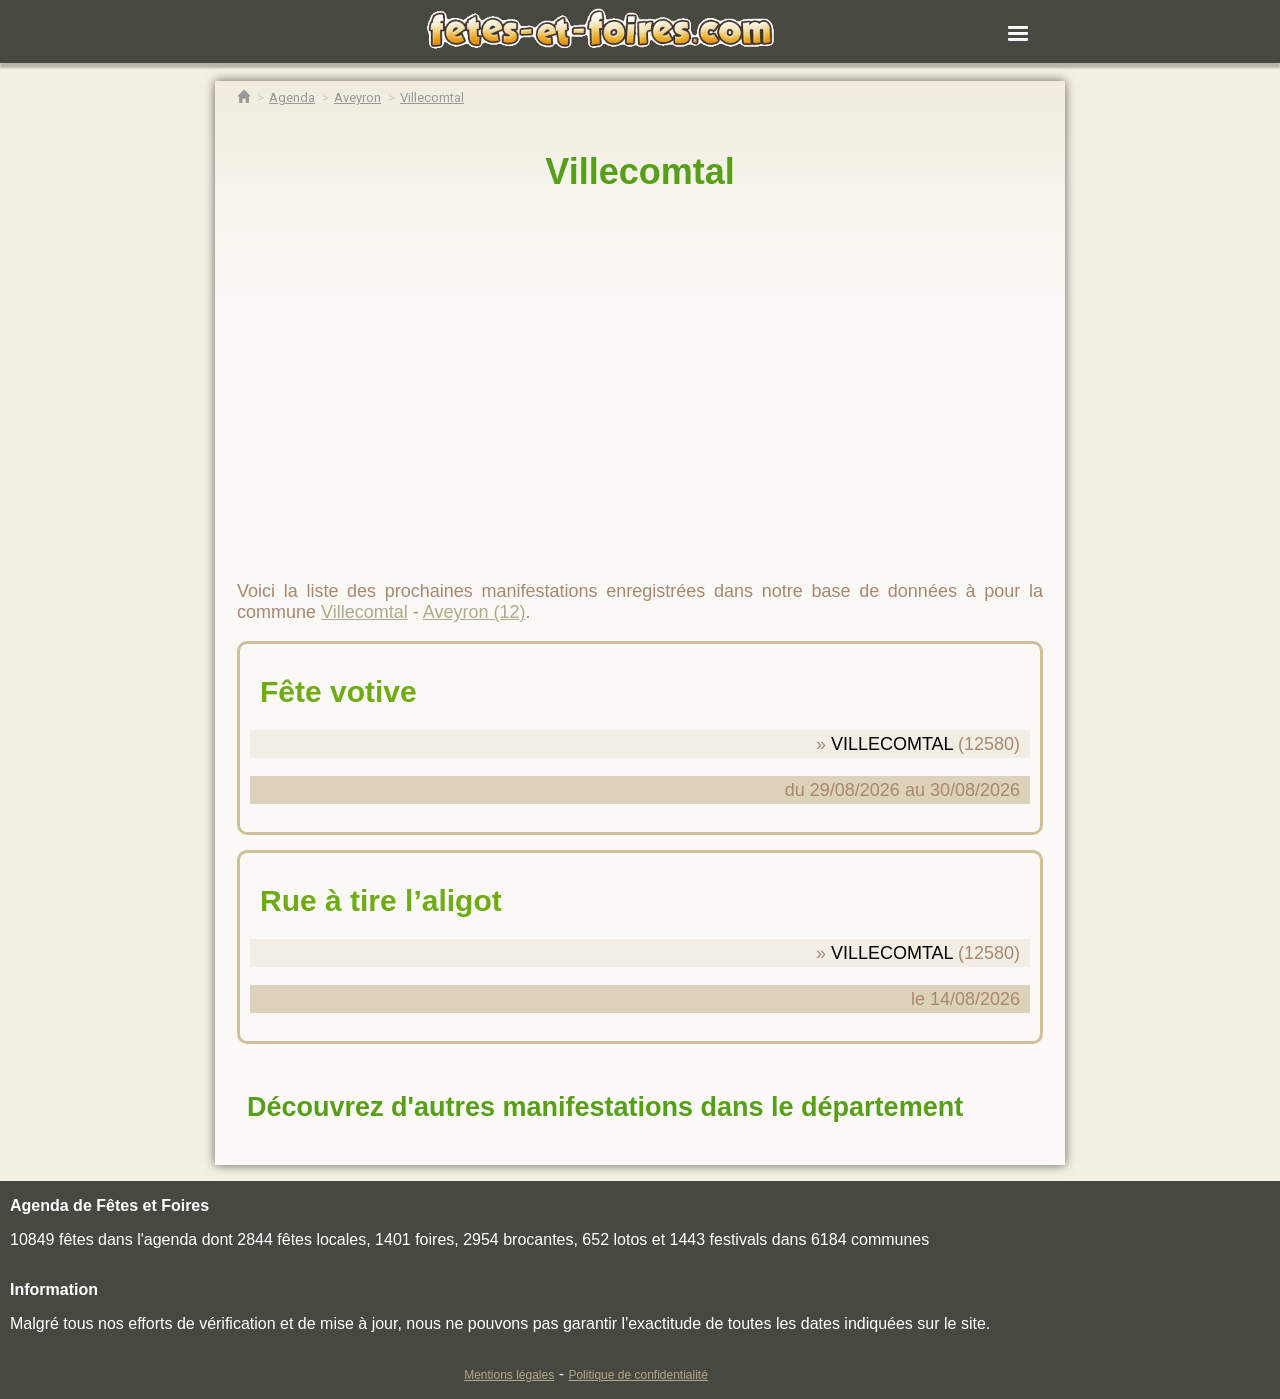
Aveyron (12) (474, 612)
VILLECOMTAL (892, 744)
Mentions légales (509, 1375)
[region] (640, 377)
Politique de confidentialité (637, 1375)
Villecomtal (639, 171)
